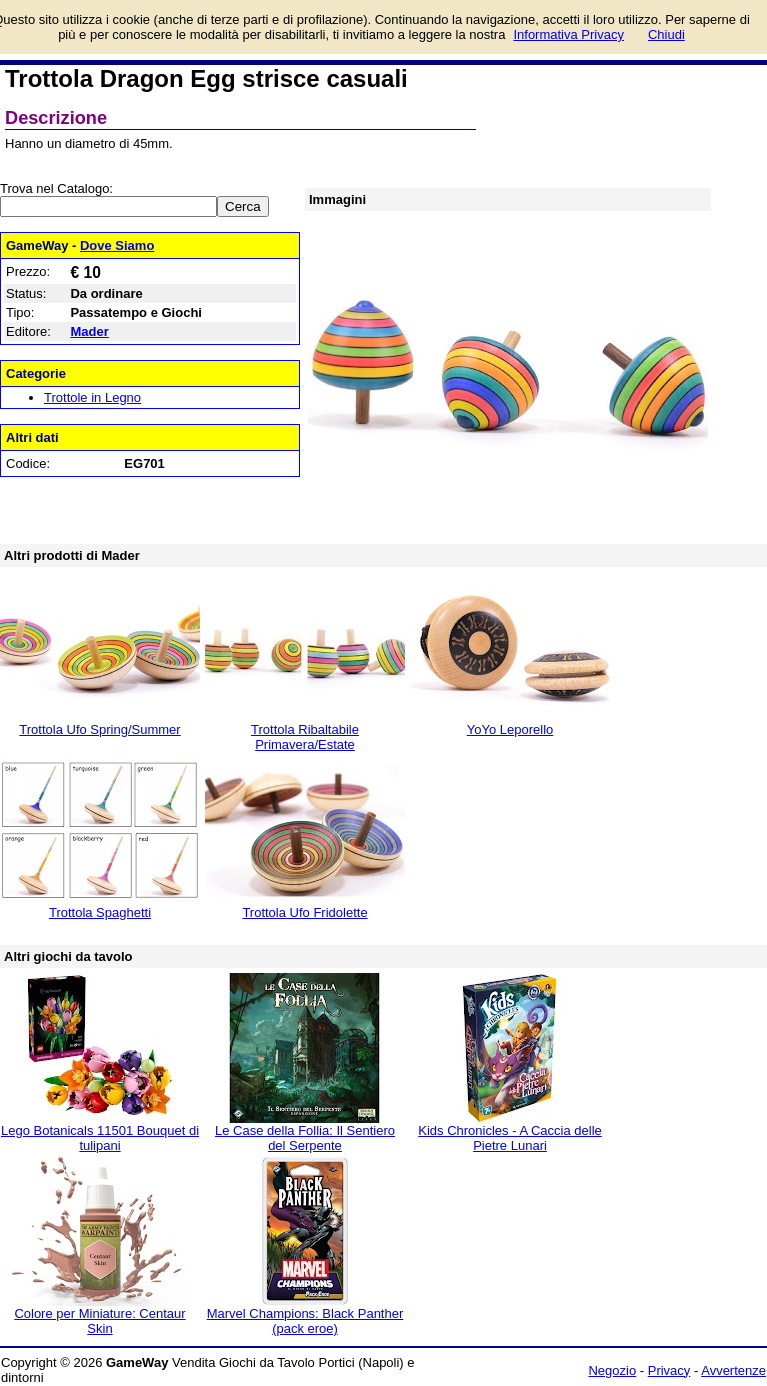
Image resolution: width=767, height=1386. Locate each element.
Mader (89, 331)
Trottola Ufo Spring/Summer (99, 729)
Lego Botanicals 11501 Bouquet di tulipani (100, 1138)
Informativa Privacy (568, 34)
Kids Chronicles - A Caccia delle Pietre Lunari (510, 1138)
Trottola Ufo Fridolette (304, 912)
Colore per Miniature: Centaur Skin (99, 1321)
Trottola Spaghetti (100, 912)
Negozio (612, 1370)
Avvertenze (733, 1370)
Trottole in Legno (92, 397)
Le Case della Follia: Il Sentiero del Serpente (305, 1138)
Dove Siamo (117, 245)
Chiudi (666, 34)
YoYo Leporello (510, 729)
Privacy (669, 1370)
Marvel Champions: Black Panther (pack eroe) (305, 1321)
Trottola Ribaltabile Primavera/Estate (305, 737)
